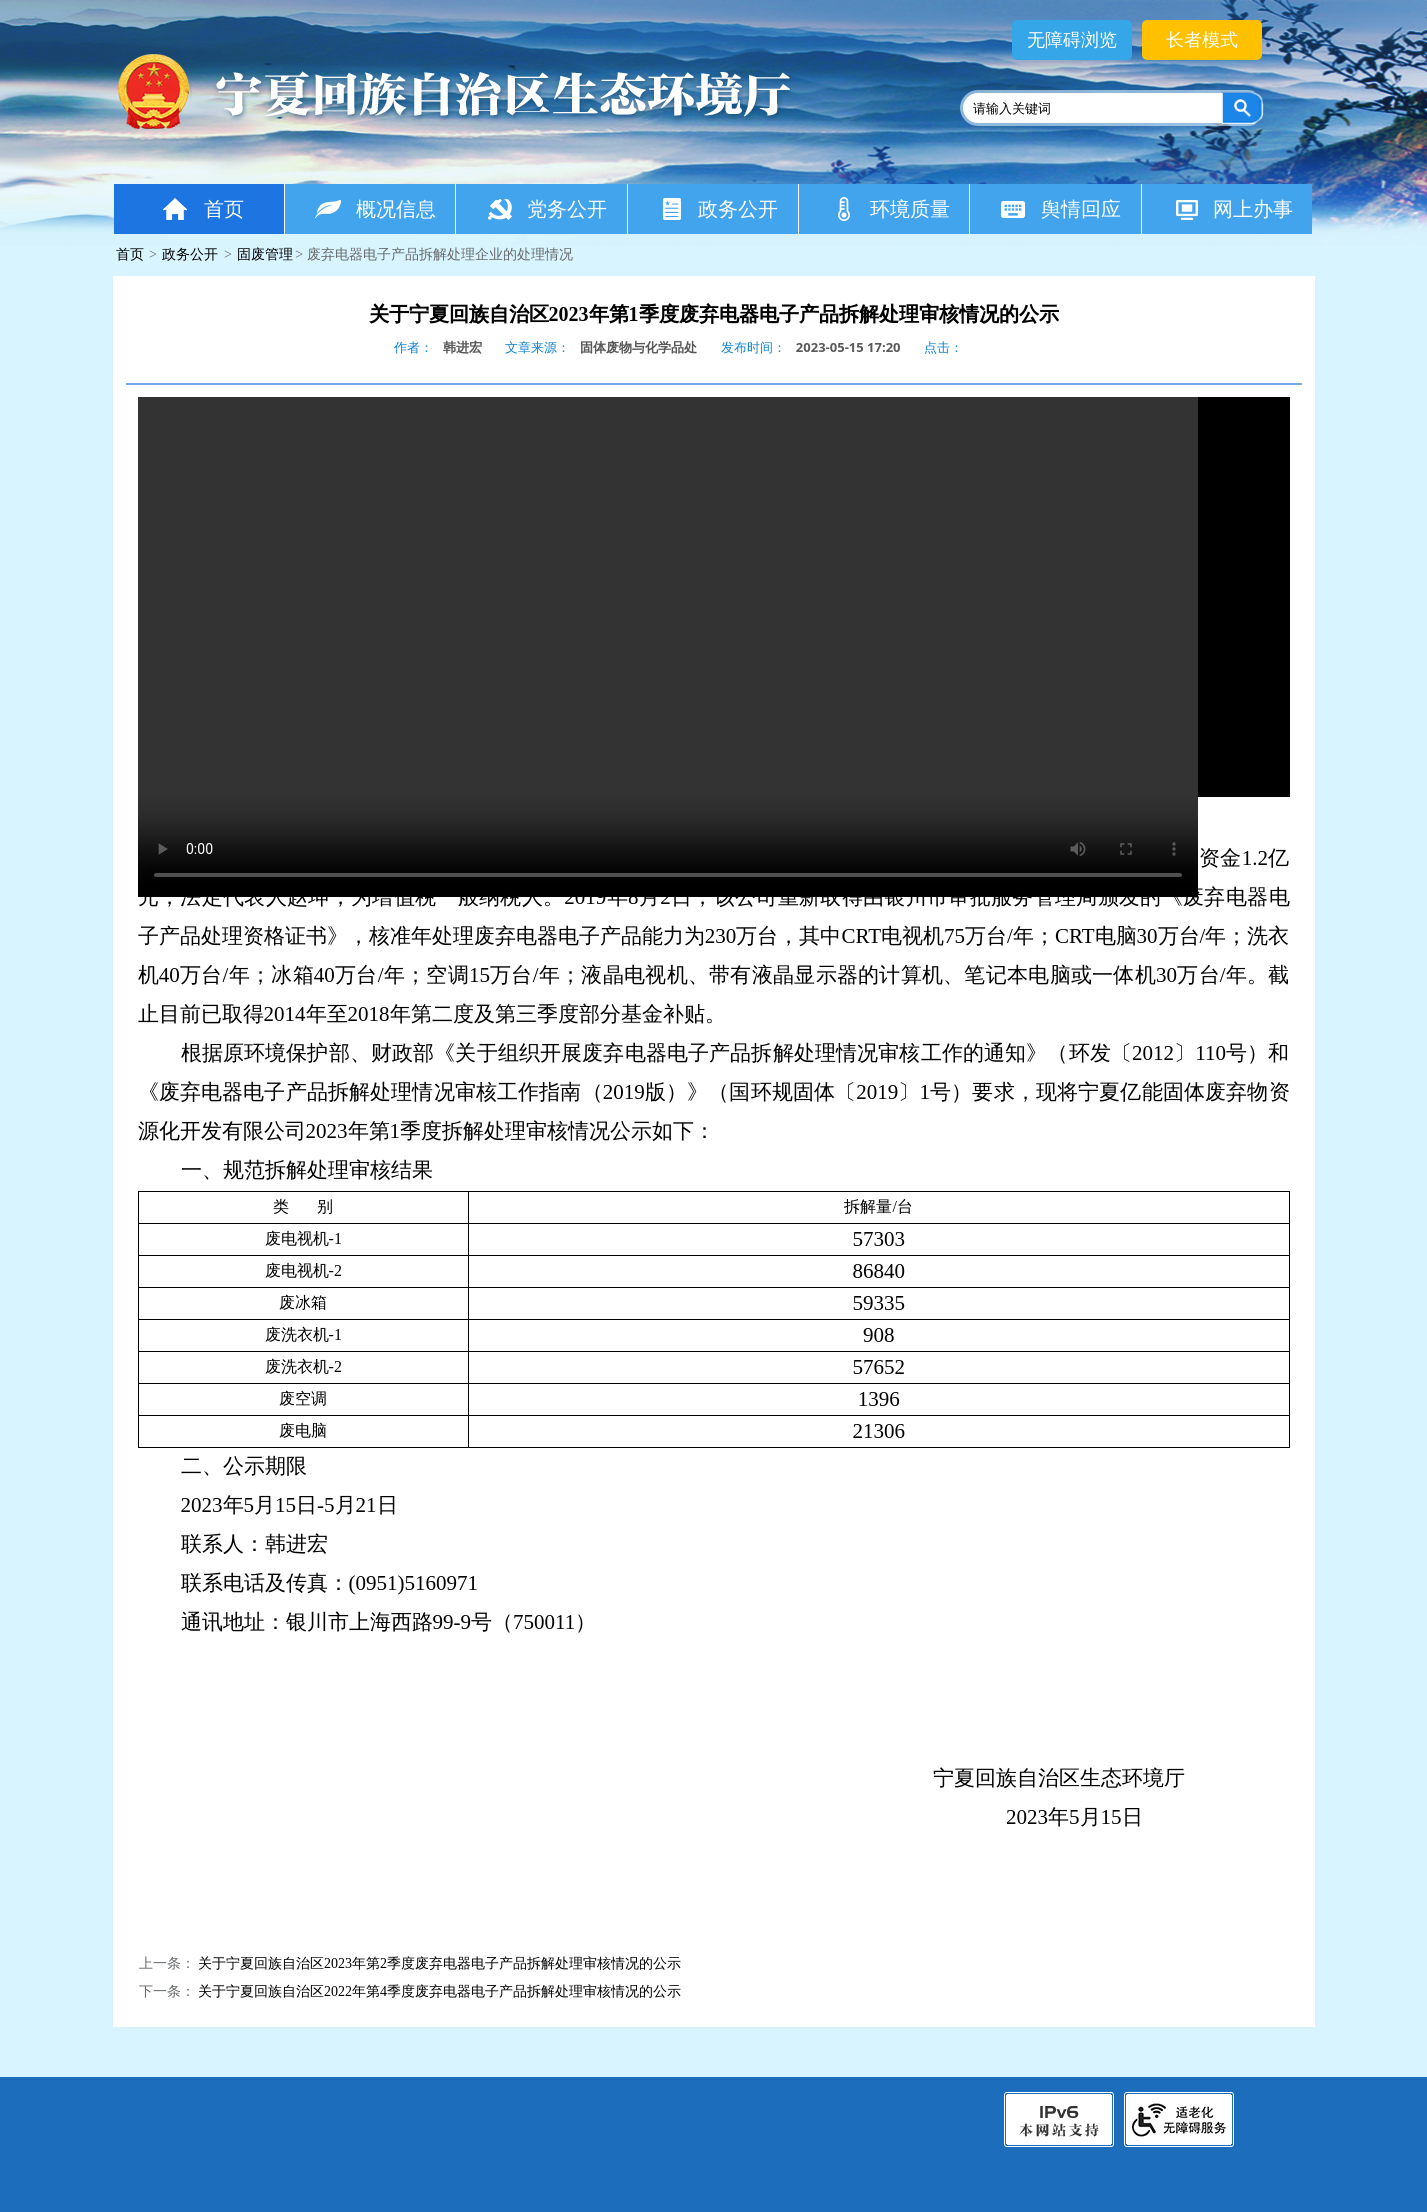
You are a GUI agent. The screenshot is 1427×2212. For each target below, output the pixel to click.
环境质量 (889, 208)
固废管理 (265, 254)
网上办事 (1232, 208)
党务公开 (546, 208)
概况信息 (375, 208)
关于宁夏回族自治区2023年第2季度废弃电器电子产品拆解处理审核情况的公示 (439, 1963)
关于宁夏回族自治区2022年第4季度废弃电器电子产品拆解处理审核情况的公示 (439, 1991)
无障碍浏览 (1072, 40)
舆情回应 (1060, 208)
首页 (202, 208)
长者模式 (1202, 40)
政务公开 (718, 208)
